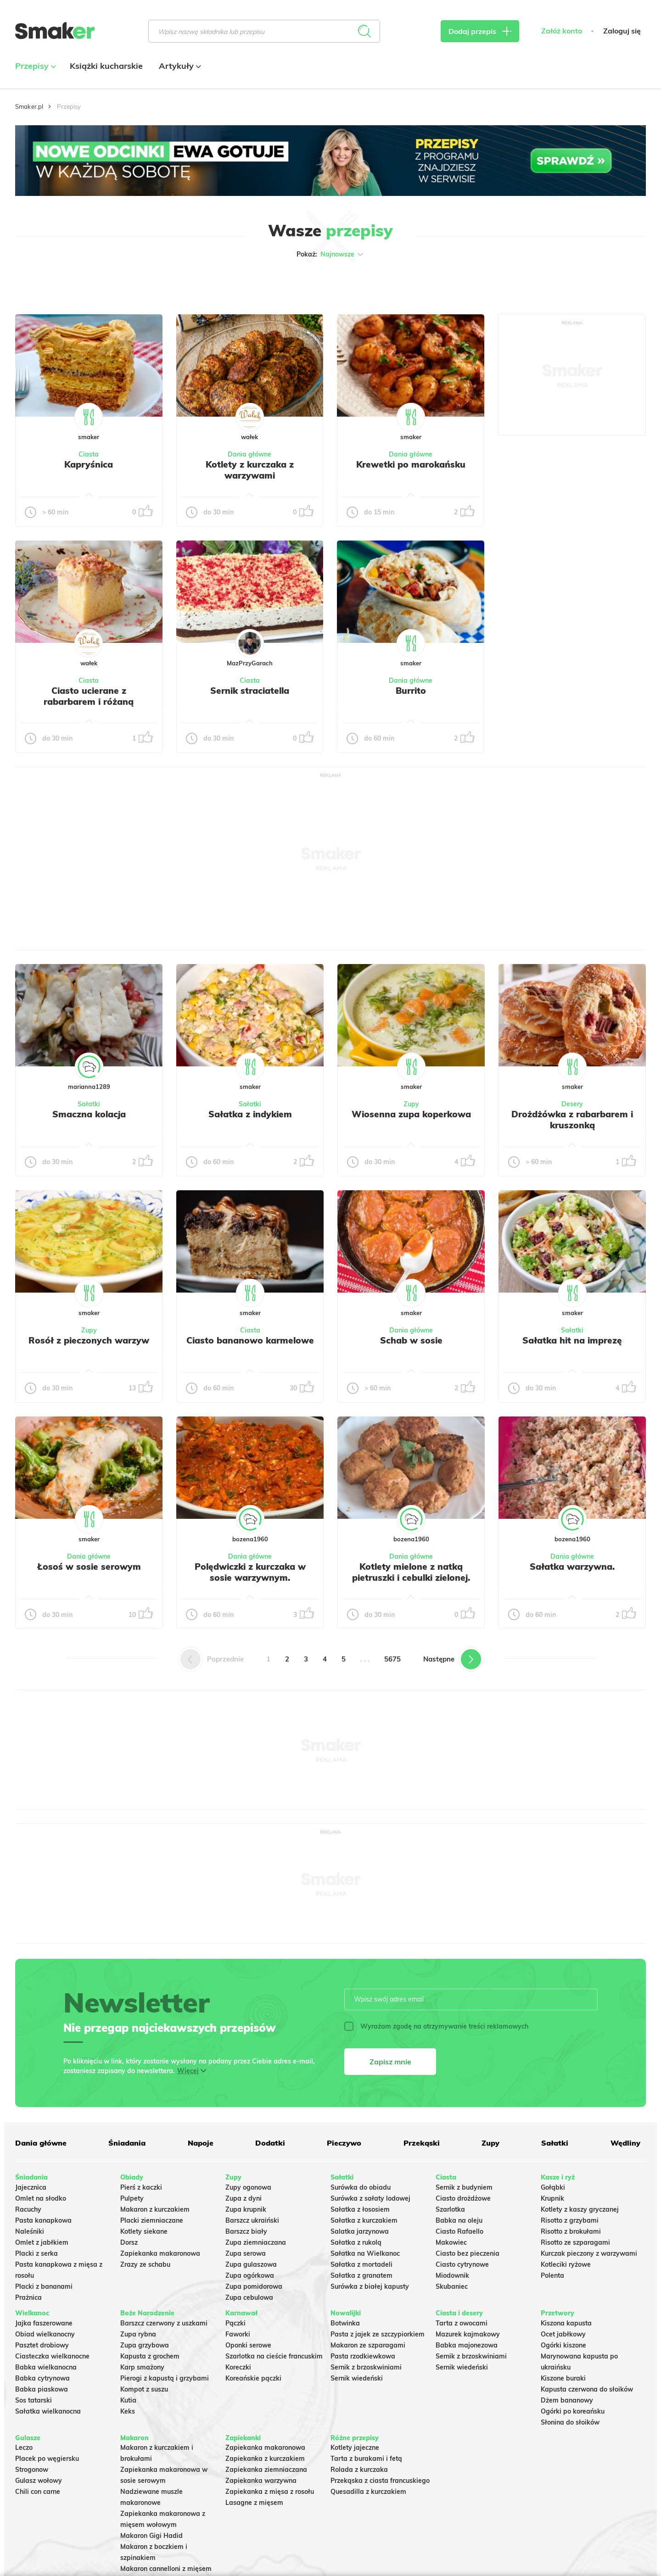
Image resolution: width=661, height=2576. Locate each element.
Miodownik (452, 2275)
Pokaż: (331, 254)
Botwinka (345, 2323)
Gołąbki (553, 2187)
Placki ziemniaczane (151, 2220)
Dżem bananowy (567, 2400)
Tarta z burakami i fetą (366, 2458)
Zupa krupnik (245, 2209)
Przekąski (421, 2142)
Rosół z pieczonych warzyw (88, 1340)
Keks (127, 2411)
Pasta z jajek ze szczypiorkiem (377, 2334)
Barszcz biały (246, 2231)
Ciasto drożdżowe (463, 2198)
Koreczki (238, 2367)
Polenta (552, 2275)
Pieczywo (344, 2142)
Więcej (188, 2071)
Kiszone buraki (563, 2378)
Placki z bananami (44, 2286)
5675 (392, 1659)
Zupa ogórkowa (249, 2275)
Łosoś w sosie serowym (89, 1566)
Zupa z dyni (243, 2198)
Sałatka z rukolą (355, 2242)
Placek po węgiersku (47, 2458)
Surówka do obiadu (360, 2187)
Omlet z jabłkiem (41, 2242)
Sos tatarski (33, 2400)
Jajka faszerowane (44, 2323)
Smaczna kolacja (89, 1114)
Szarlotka (450, 2209)
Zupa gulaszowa (251, 2264)
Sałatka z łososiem (360, 2209)
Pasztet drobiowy (42, 2345)
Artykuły (179, 66)
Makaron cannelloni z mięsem (166, 2569)
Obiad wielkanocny (45, 2334)
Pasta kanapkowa (43, 2220)
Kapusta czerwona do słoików (587, 2389)
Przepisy (34, 66)
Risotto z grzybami (570, 2220)
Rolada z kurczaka (359, 2469)
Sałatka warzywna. (572, 1566)
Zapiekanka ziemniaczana (266, 2469)
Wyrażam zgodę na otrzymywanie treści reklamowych (436, 2026)
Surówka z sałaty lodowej (370, 2198)
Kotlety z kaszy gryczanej (580, 2209)
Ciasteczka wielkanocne (52, 2356)
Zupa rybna (138, 2334)
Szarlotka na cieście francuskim (274, 2356)
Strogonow (31, 2469)
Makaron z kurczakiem (155, 2209)
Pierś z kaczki (141, 2187)
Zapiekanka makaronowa (160, 2253)
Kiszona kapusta (566, 2323)
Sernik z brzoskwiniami (366, 2367)
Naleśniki (29, 2231)
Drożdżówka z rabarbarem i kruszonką (572, 1120)
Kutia (128, 2400)
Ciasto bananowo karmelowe (250, 1340)
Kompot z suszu (144, 2389)
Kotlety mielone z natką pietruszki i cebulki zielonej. (411, 1572)
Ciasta (88, 454)
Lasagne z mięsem (254, 2502)
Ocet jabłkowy (563, 2334)
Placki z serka (36, 2253)
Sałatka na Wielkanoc (365, 2253)
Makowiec (451, 2242)
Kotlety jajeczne (354, 2447)
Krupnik (552, 2198)
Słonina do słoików (570, 2422)
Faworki (237, 2334)
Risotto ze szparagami (575, 2242)
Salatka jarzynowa (359, 2231)
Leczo (24, 2447)
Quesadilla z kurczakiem (368, 2491)
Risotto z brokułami (571, 2231)
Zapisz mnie (390, 2061)
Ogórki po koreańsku (573, 2411)
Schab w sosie (411, 1340)
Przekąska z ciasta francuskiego (380, 2480)
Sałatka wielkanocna (48, 2411)
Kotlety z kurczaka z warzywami (250, 470)
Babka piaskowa (41, 2389)
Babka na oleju (459, 2220)
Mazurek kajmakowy (468, 2334)
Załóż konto (561, 31)
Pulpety (132, 2198)
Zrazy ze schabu (145, 2264)
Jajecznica (30, 2187)
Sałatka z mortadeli (361, 2264)
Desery (572, 1104)
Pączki (235, 2323)
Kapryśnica (88, 464)
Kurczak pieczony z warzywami (589, 2253)
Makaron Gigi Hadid (151, 2535)
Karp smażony (142, 2367)
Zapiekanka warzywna (261, 2480)
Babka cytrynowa (42, 2378)
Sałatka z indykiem (250, 1114)
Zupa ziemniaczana (255, 2242)
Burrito (411, 690)
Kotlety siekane (144, 2231)
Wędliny (625, 2142)
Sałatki (89, 1104)
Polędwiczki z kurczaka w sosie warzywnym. (250, 1572)
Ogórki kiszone (563, 2345)
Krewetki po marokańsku (410, 464)
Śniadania (127, 2142)
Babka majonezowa (467, 2345)
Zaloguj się (622, 31)
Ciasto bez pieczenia (467, 2253)
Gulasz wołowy (38, 2480)
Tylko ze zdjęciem (81, 283)
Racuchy (28, 2209)
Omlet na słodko (40, 2198)
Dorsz (129, 2242)
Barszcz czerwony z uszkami (163, 2323)
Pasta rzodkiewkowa (362, 2356)
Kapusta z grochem (149, 2356)
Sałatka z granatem (361, 2275)
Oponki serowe (248, 2345)
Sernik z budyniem (464, 2187)
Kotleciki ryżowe (566, 2264)
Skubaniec (452, 2286)
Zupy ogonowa (248, 2187)
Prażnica (28, 2297)
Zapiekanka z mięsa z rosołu (269, 2491)
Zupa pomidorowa (253, 2286)
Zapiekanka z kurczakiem (265, 2458)
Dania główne (249, 454)
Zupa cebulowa (249, 2297)
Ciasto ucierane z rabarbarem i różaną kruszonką (89, 701)
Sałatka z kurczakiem (364, 2220)
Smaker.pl (29, 106)
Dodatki (270, 2142)
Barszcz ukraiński (252, 2220)
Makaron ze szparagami (367, 2345)
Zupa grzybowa (144, 2345)
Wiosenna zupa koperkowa (411, 1114)
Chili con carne (37, 2491)
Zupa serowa (245, 2253)
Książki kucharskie (106, 66)
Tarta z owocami (461, 2323)
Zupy (411, 1104)
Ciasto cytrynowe (462, 2264)
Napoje (200, 2142)
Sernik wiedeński (356, 2378)
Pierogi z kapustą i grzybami (164, 2378)
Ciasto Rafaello (459, 2231)
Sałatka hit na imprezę (572, 1340)
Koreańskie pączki (253, 2378)
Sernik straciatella (249, 690)
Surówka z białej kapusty (369, 2286)
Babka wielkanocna (46, 2367)
